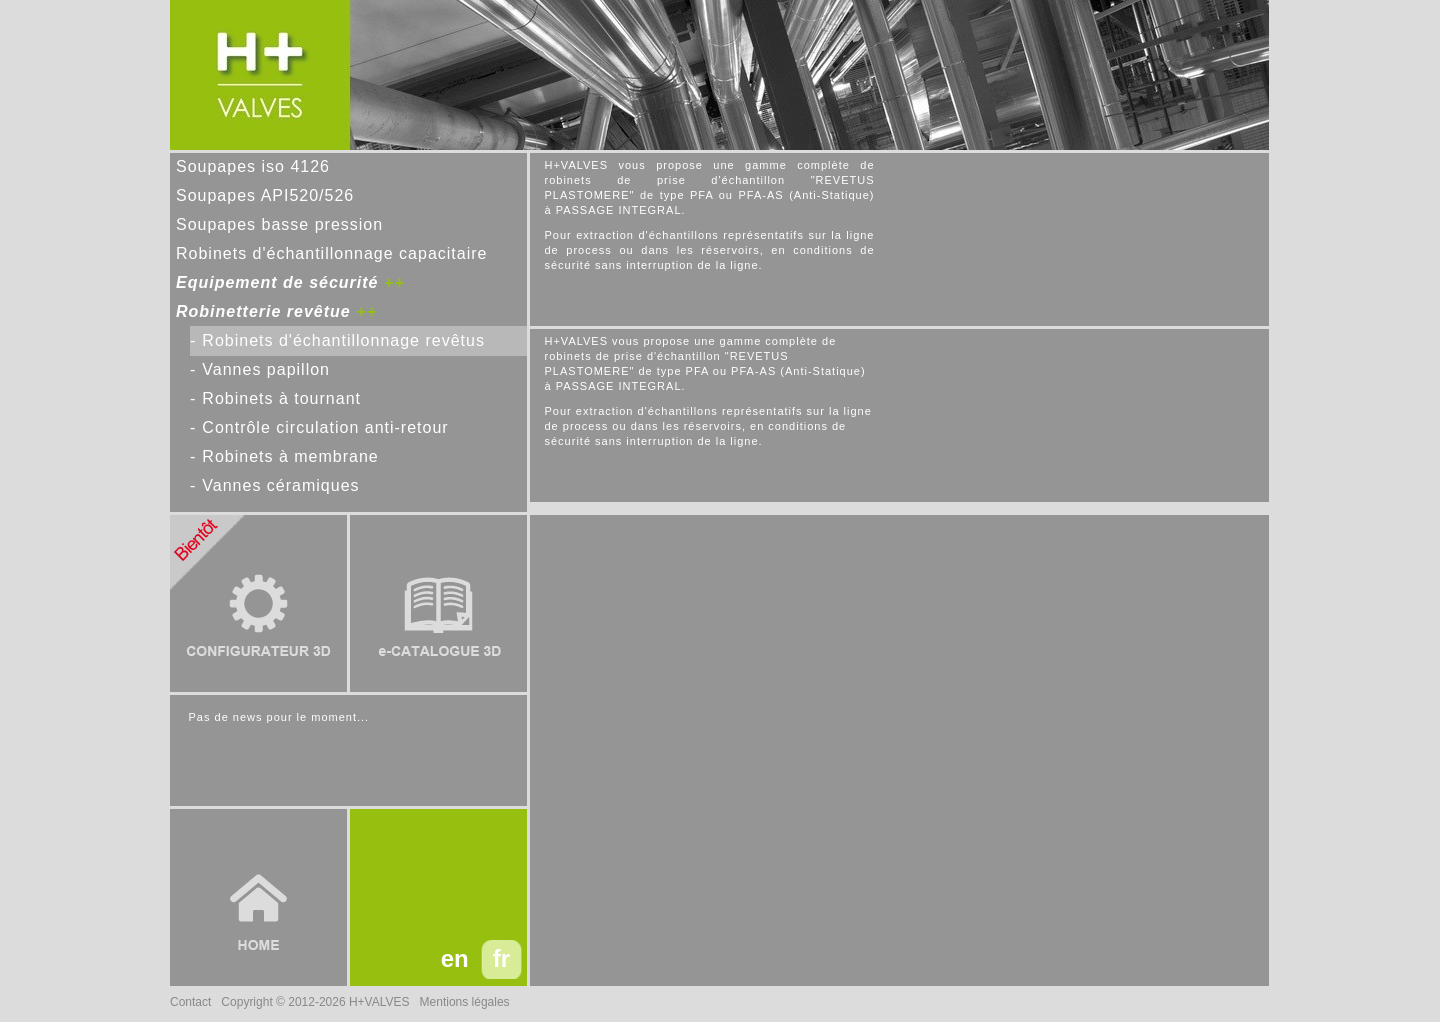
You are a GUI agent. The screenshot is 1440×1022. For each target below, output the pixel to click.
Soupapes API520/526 (265, 195)
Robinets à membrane (290, 456)
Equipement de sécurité (277, 282)
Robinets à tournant (281, 398)
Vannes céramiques (280, 485)
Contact (190, 1002)
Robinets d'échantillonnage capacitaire (331, 253)
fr (501, 958)
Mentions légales (465, 1002)
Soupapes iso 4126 (253, 166)
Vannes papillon (266, 369)
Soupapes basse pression (279, 224)
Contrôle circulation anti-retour (325, 427)
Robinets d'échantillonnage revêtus (343, 340)
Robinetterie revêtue (263, 311)
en (455, 958)
